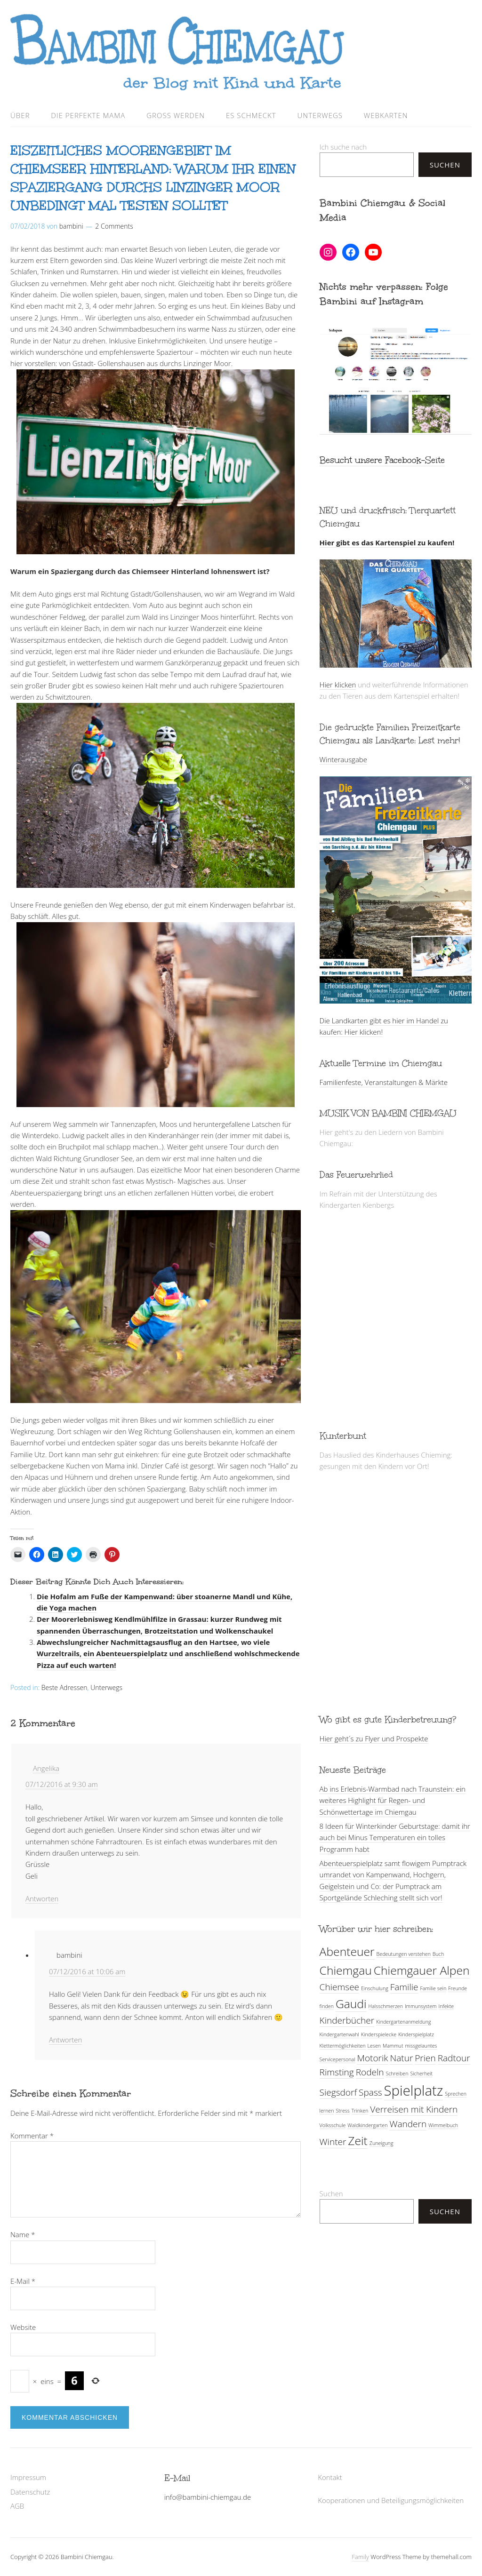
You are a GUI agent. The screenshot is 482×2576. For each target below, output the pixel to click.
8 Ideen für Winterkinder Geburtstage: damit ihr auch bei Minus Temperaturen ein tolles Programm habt (395, 1837)
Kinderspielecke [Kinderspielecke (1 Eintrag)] (378, 2034)
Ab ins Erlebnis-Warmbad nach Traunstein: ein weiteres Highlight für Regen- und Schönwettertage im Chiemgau (393, 1800)
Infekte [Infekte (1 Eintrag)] (446, 2006)
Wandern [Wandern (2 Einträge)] (407, 2124)
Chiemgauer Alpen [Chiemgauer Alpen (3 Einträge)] (422, 1970)
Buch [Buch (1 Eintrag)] (438, 1954)
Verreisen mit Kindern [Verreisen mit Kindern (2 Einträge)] (414, 2109)
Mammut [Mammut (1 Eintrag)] (393, 2045)
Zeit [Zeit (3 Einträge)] (358, 2140)
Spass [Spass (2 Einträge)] (370, 2092)
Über (20, 115)
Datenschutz (30, 2491)
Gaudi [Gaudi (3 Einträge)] (351, 2003)
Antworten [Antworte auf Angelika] (41, 1898)
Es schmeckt (251, 115)
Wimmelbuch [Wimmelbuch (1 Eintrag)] (443, 2125)
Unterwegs (320, 115)
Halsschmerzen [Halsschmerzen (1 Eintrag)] (386, 2006)
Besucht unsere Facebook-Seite (382, 460)
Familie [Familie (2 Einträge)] (404, 1987)
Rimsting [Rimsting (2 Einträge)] (337, 2072)
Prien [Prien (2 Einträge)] (425, 2058)
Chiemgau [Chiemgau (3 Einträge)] (346, 1970)
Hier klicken (338, 684)
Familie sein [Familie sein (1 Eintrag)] (433, 1988)
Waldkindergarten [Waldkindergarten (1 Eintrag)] (367, 2125)
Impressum (28, 2477)
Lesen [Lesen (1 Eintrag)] (374, 2045)
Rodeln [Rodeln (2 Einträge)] (370, 2072)
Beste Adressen (64, 1687)
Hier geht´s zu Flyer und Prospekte (374, 1738)
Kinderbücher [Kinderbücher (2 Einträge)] (347, 2020)
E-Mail (22, 2281)
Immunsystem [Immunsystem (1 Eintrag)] (421, 2006)
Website (23, 2327)
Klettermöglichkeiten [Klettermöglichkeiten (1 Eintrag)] (343, 2045)
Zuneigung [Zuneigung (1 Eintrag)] (382, 2143)
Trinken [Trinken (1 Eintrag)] (360, 2110)
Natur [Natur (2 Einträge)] (401, 2058)
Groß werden (175, 115)
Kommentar (32, 2135)
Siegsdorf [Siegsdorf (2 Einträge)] (338, 2092)
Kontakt (330, 2477)
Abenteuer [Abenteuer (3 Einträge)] (347, 1951)
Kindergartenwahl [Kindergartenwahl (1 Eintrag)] (339, 2034)
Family (360, 2556)
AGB (17, 2506)
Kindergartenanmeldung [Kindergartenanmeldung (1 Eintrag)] (403, 2021)
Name (22, 2234)
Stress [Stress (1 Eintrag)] (342, 2110)
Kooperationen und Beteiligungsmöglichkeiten (391, 2500)
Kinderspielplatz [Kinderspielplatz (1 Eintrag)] (416, 2034)
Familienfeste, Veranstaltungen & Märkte (384, 1082)
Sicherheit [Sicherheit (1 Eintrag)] (421, 2073)
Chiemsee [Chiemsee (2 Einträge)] (339, 1987)
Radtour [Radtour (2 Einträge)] (454, 2058)
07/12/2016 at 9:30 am (61, 1784)
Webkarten (386, 115)
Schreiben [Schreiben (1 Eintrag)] (397, 2073)
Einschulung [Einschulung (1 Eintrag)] (374, 1988)
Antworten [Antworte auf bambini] (65, 2039)
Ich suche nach (343, 147)
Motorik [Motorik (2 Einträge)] (372, 2058)
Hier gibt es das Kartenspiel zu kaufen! (387, 542)
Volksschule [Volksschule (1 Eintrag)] (333, 2125)
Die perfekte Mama (88, 115)
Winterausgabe (343, 759)
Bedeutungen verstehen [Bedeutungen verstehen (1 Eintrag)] (404, 1954)
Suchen (445, 164)
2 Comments (114, 226)
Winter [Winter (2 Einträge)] (333, 2142)
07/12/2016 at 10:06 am (87, 1971)
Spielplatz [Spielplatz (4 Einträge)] (413, 2090)
